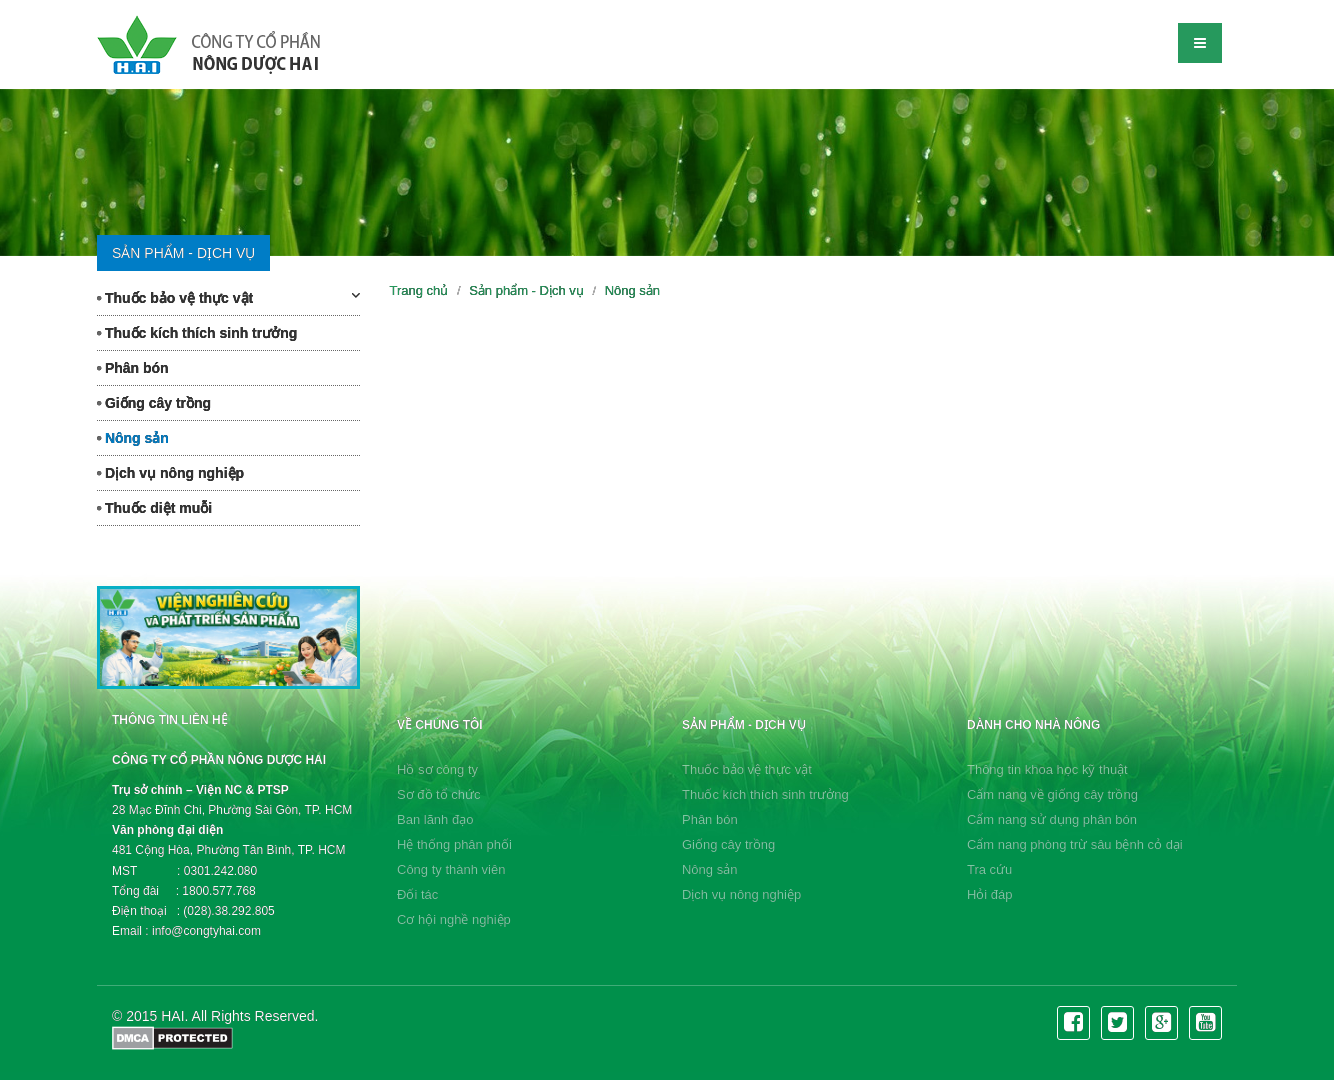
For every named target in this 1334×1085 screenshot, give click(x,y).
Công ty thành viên (451, 869)
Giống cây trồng (154, 403)
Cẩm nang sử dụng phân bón (1052, 819)
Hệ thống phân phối (454, 844)
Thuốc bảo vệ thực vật (228, 297)
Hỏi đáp (990, 894)
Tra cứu (989, 869)
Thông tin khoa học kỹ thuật (1047, 769)
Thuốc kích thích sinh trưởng (197, 333)
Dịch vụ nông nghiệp (170, 473)
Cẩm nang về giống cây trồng (1052, 794)
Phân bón (133, 368)
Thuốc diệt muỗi (154, 508)
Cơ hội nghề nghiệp (454, 919)
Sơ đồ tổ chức (439, 794)
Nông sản (133, 438)
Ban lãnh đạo (435, 819)
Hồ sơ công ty (437, 769)
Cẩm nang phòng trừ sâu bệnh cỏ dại (1075, 844)
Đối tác (417, 894)
